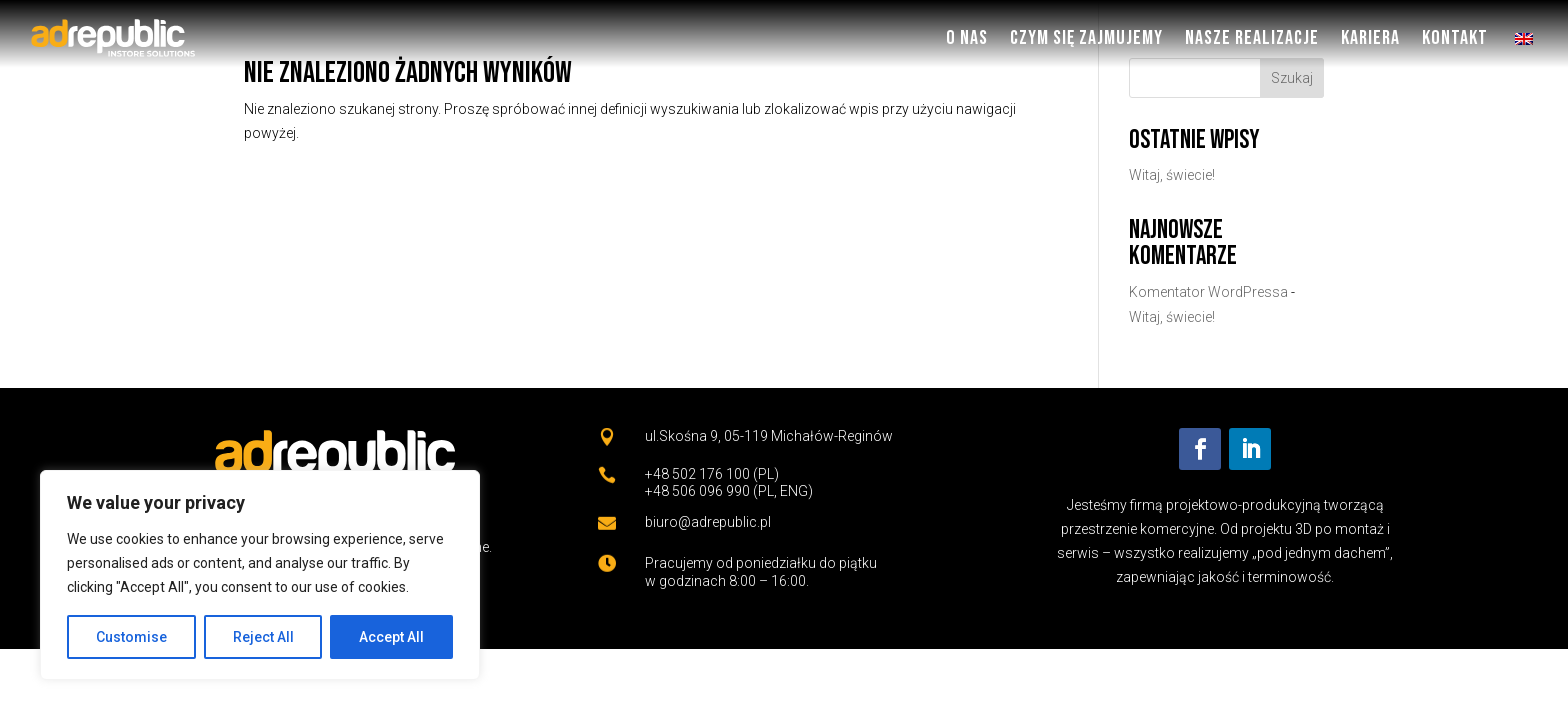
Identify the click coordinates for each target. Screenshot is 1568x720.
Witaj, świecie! (1172, 175)
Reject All (263, 637)
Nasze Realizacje (1252, 38)
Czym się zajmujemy (1086, 38)
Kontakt (1455, 38)
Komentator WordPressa (1208, 292)
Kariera (1370, 38)
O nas (967, 38)
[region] (260, 575)
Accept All (391, 637)
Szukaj (1292, 78)
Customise (131, 637)
